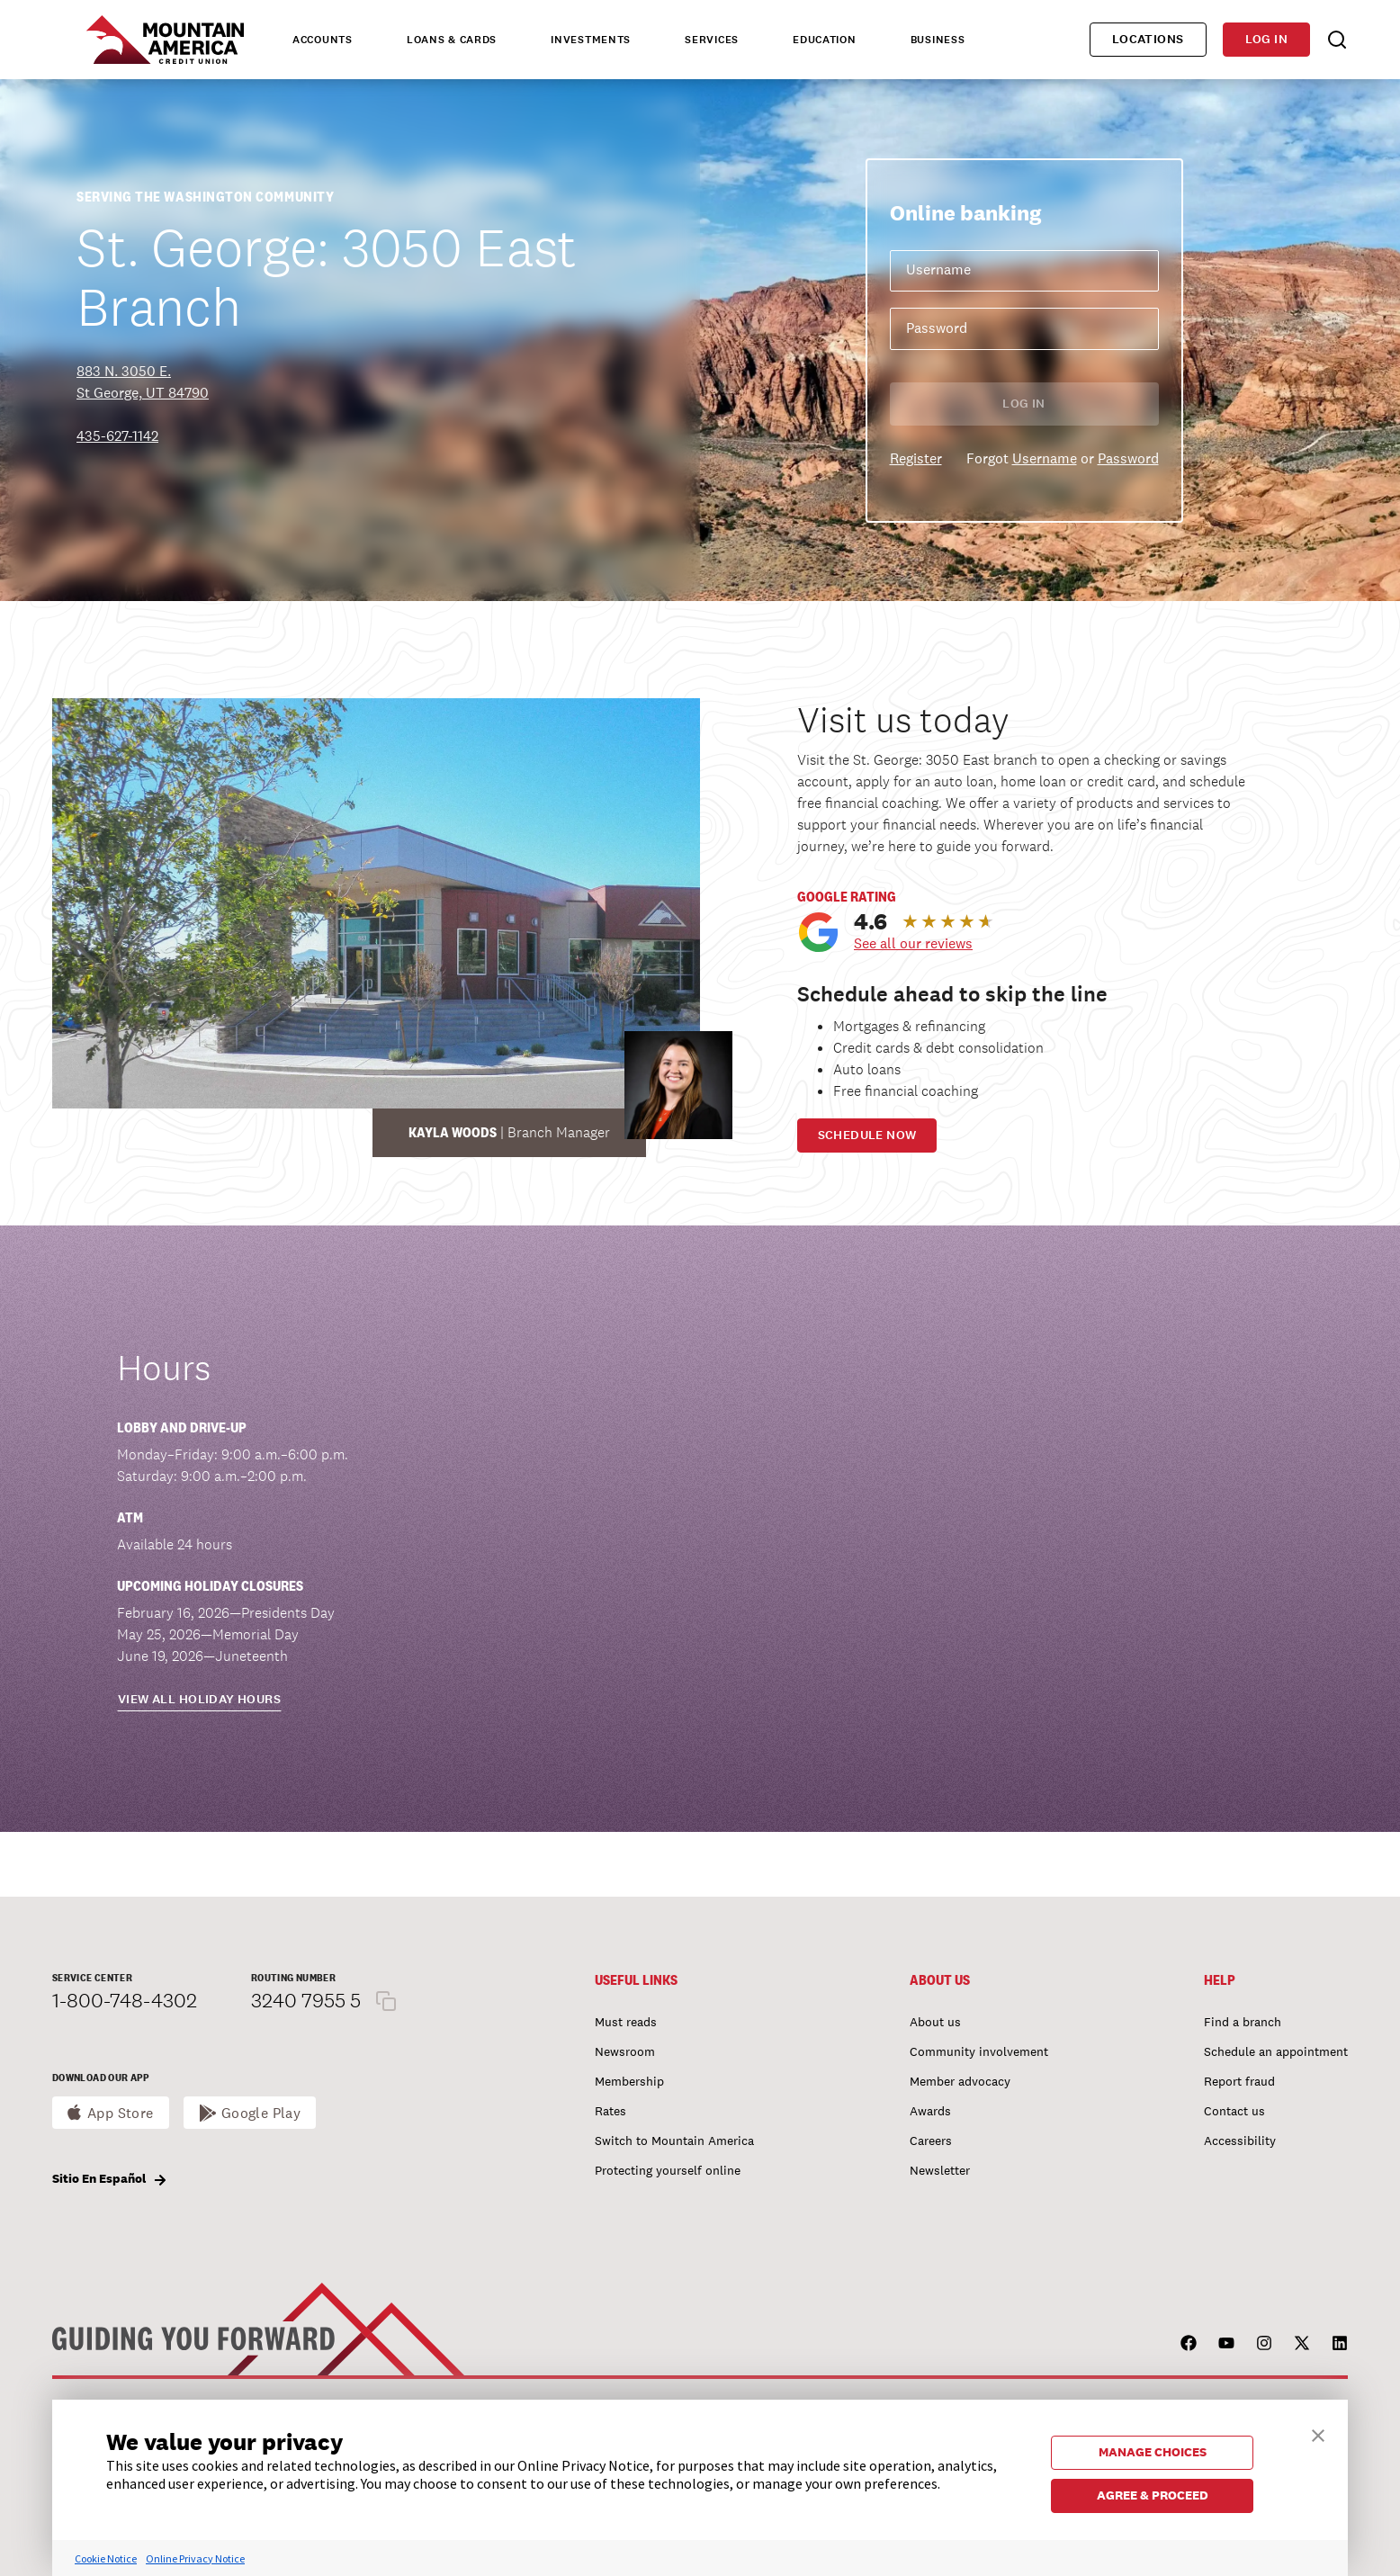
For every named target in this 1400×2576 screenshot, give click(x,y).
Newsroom (625, 2051)
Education (824, 39)
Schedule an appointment (1276, 2051)
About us (935, 2022)
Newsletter (940, 2170)
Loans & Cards (452, 39)
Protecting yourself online (667, 2170)
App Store (120, 2113)
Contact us (1234, 2111)
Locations (1148, 39)
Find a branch (1242, 2022)
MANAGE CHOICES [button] (1153, 2452)
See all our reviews (913, 943)
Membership (629, 2081)
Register (916, 458)
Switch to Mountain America (674, 2140)
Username (1044, 458)
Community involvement (979, 2051)
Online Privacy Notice (195, 2558)
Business (938, 39)
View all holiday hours (199, 1699)
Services (712, 39)
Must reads (626, 2022)
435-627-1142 (117, 435)
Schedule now (867, 1135)
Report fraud (1239, 2081)
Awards (930, 2111)
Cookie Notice (106, 2558)
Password (1128, 458)
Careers (931, 2140)
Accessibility (1240, 2140)
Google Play (261, 2113)
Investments (591, 39)
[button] (1318, 2433)
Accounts (322, 39)
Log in (1266, 39)
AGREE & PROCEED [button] (1152, 2495)
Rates (610, 2111)
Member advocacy (960, 2081)
